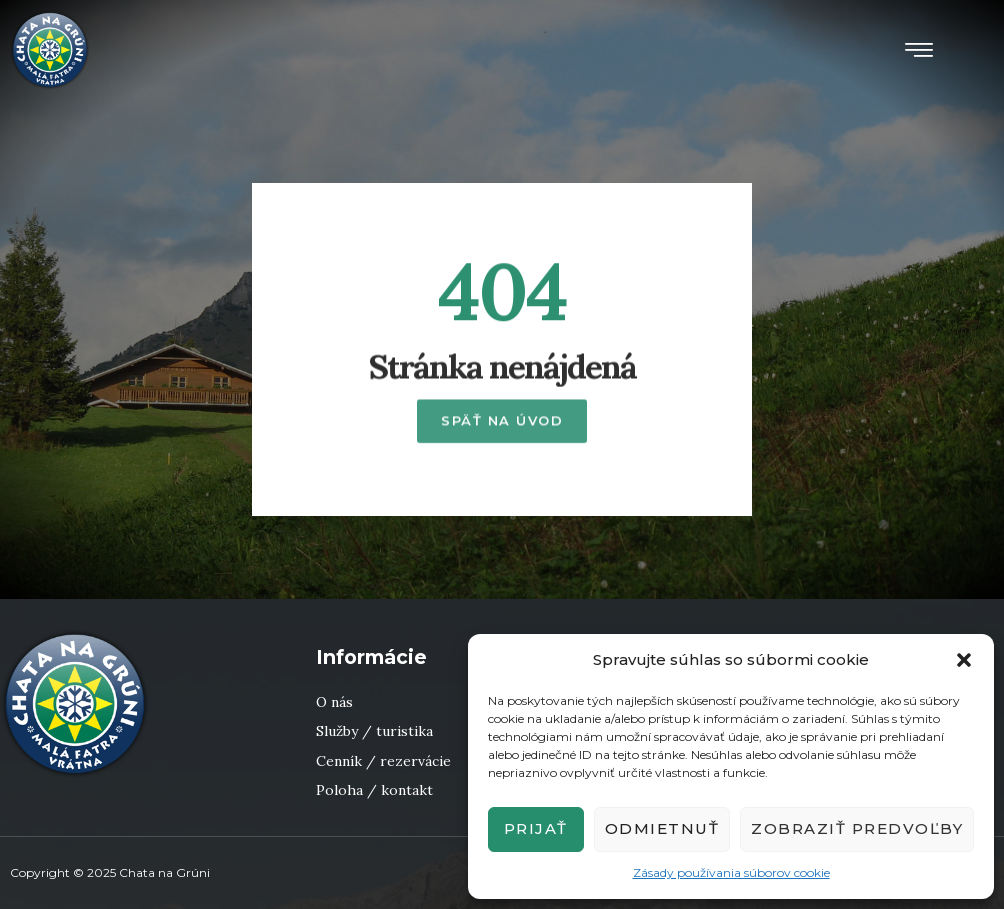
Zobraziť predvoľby (857, 828)
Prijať (536, 828)
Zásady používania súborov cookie (731, 872)
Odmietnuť (662, 828)
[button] (964, 660)
